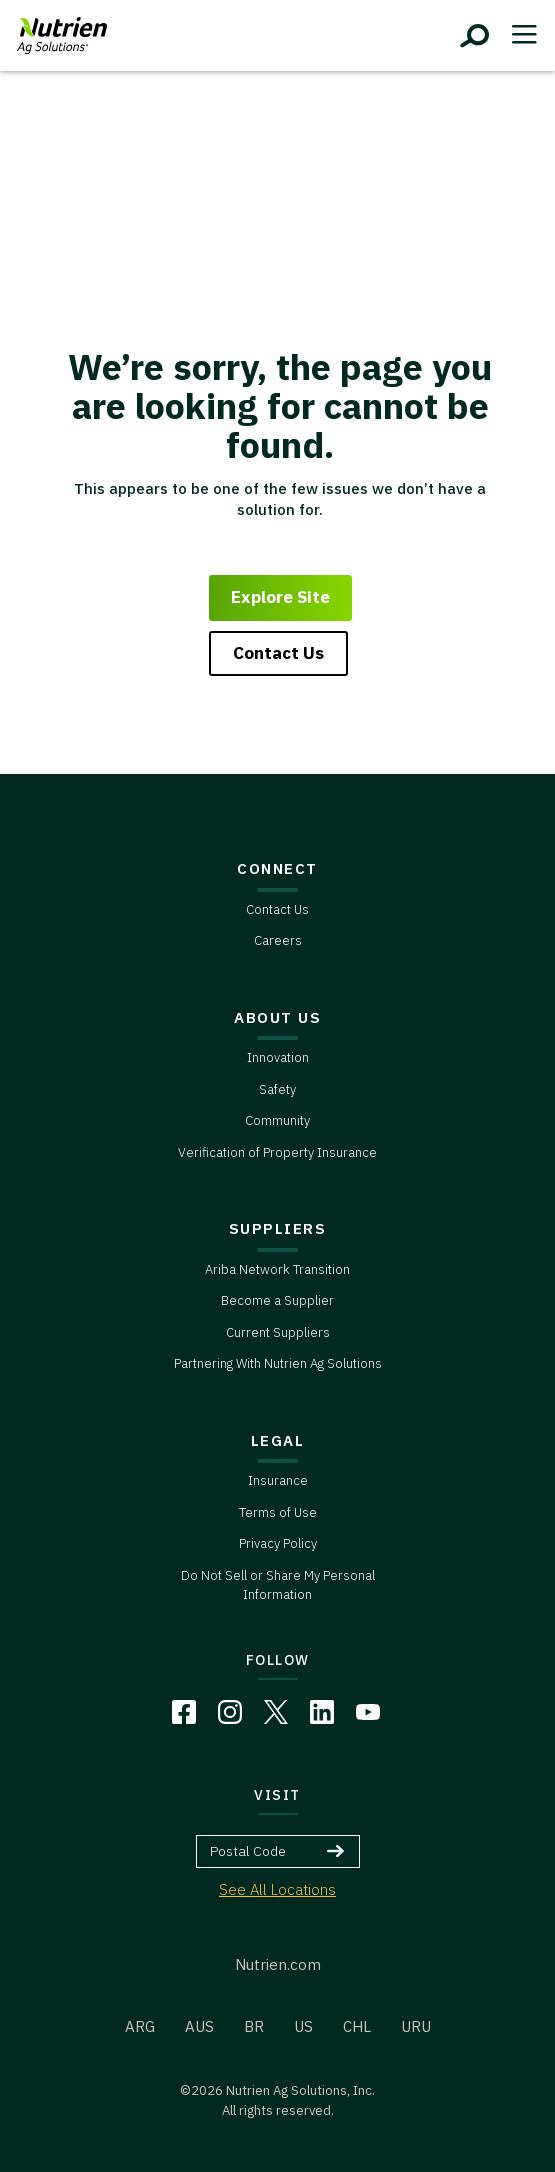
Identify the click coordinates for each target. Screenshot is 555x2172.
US (303, 2026)
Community (277, 1120)
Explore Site (280, 597)
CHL (357, 2026)
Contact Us (278, 653)
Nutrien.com (278, 1964)
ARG (140, 2026)
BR (254, 2026)
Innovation (278, 1057)
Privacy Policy (278, 1543)
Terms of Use (278, 1512)
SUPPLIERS (278, 1228)
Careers (278, 940)
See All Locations (277, 1889)
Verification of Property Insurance (277, 1152)
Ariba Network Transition (277, 1269)
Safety (277, 1089)
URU (416, 2026)
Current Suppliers (278, 1332)
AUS (199, 2026)
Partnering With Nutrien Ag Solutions (278, 1363)
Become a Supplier (277, 1300)
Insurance (278, 1480)
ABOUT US (277, 1017)
